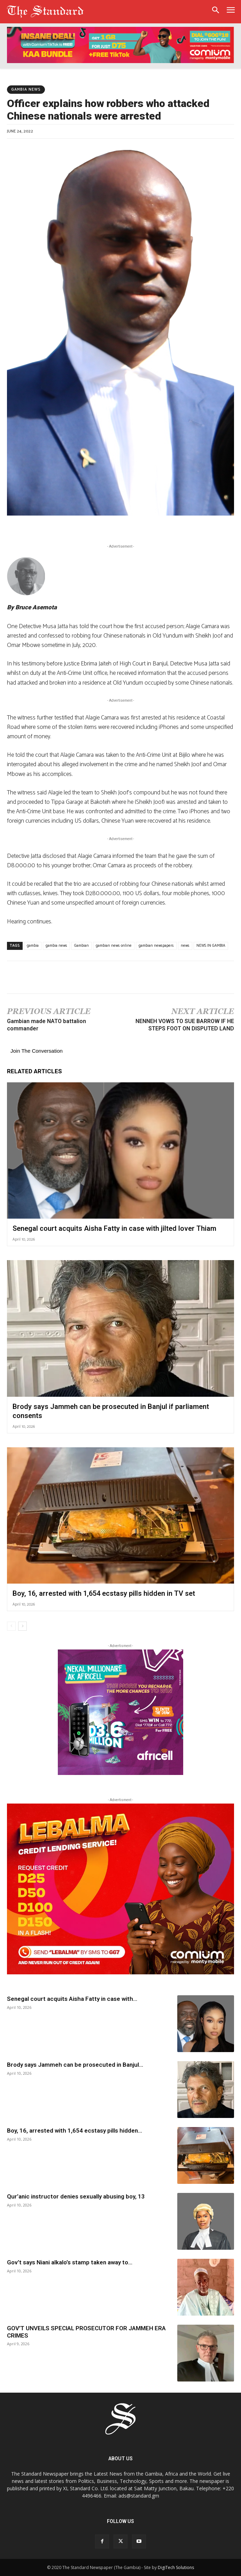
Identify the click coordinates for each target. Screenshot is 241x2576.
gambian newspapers (156, 946)
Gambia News (26, 89)
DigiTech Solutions (176, 2567)
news (185, 946)
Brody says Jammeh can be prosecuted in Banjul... (75, 2064)
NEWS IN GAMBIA (210, 946)
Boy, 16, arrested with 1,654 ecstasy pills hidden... (74, 2130)
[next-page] (22, 1626)
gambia (33, 946)
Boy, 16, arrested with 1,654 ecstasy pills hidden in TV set (104, 1593)
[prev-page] (11, 1626)
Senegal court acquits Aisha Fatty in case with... (72, 1998)
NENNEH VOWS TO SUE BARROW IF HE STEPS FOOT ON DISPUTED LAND (184, 1025)
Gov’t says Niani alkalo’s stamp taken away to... (69, 2262)
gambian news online (114, 946)
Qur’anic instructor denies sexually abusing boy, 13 (76, 2196)
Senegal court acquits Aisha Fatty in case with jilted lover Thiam (114, 1228)
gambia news (56, 946)
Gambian (81, 946)
